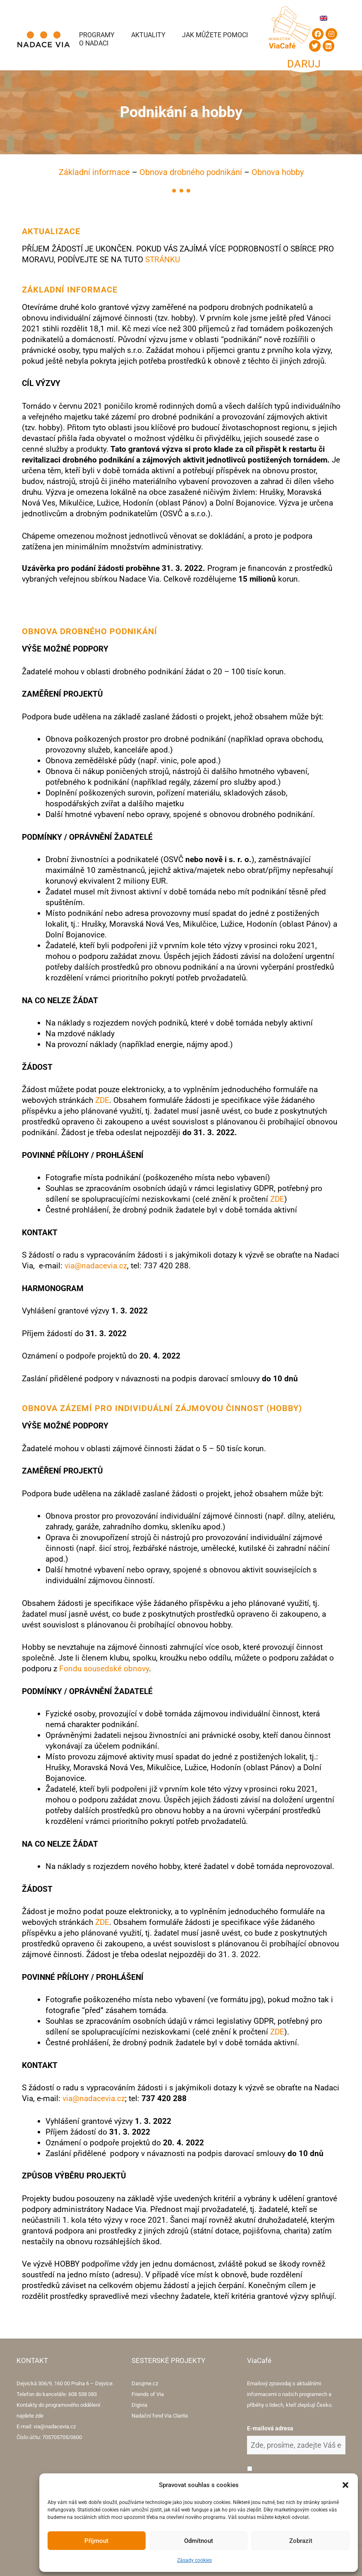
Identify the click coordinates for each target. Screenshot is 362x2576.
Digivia (139, 2405)
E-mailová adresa (270, 2428)
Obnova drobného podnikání (190, 172)
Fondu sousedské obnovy (104, 1668)
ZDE (102, 1100)
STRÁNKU (162, 259)
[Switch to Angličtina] (324, 18)
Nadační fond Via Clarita (160, 2416)
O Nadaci (93, 43)
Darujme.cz (145, 2383)
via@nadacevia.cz (96, 1265)
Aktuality (148, 35)
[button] (345, 2485)
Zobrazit (300, 2541)
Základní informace (94, 172)
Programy (97, 35)
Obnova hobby (278, 172)
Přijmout (96, 2541)
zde (39, 2416)
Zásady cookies (194, 2560)
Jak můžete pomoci (215, 35)
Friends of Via (148, 2394)
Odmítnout (198, 2541)
